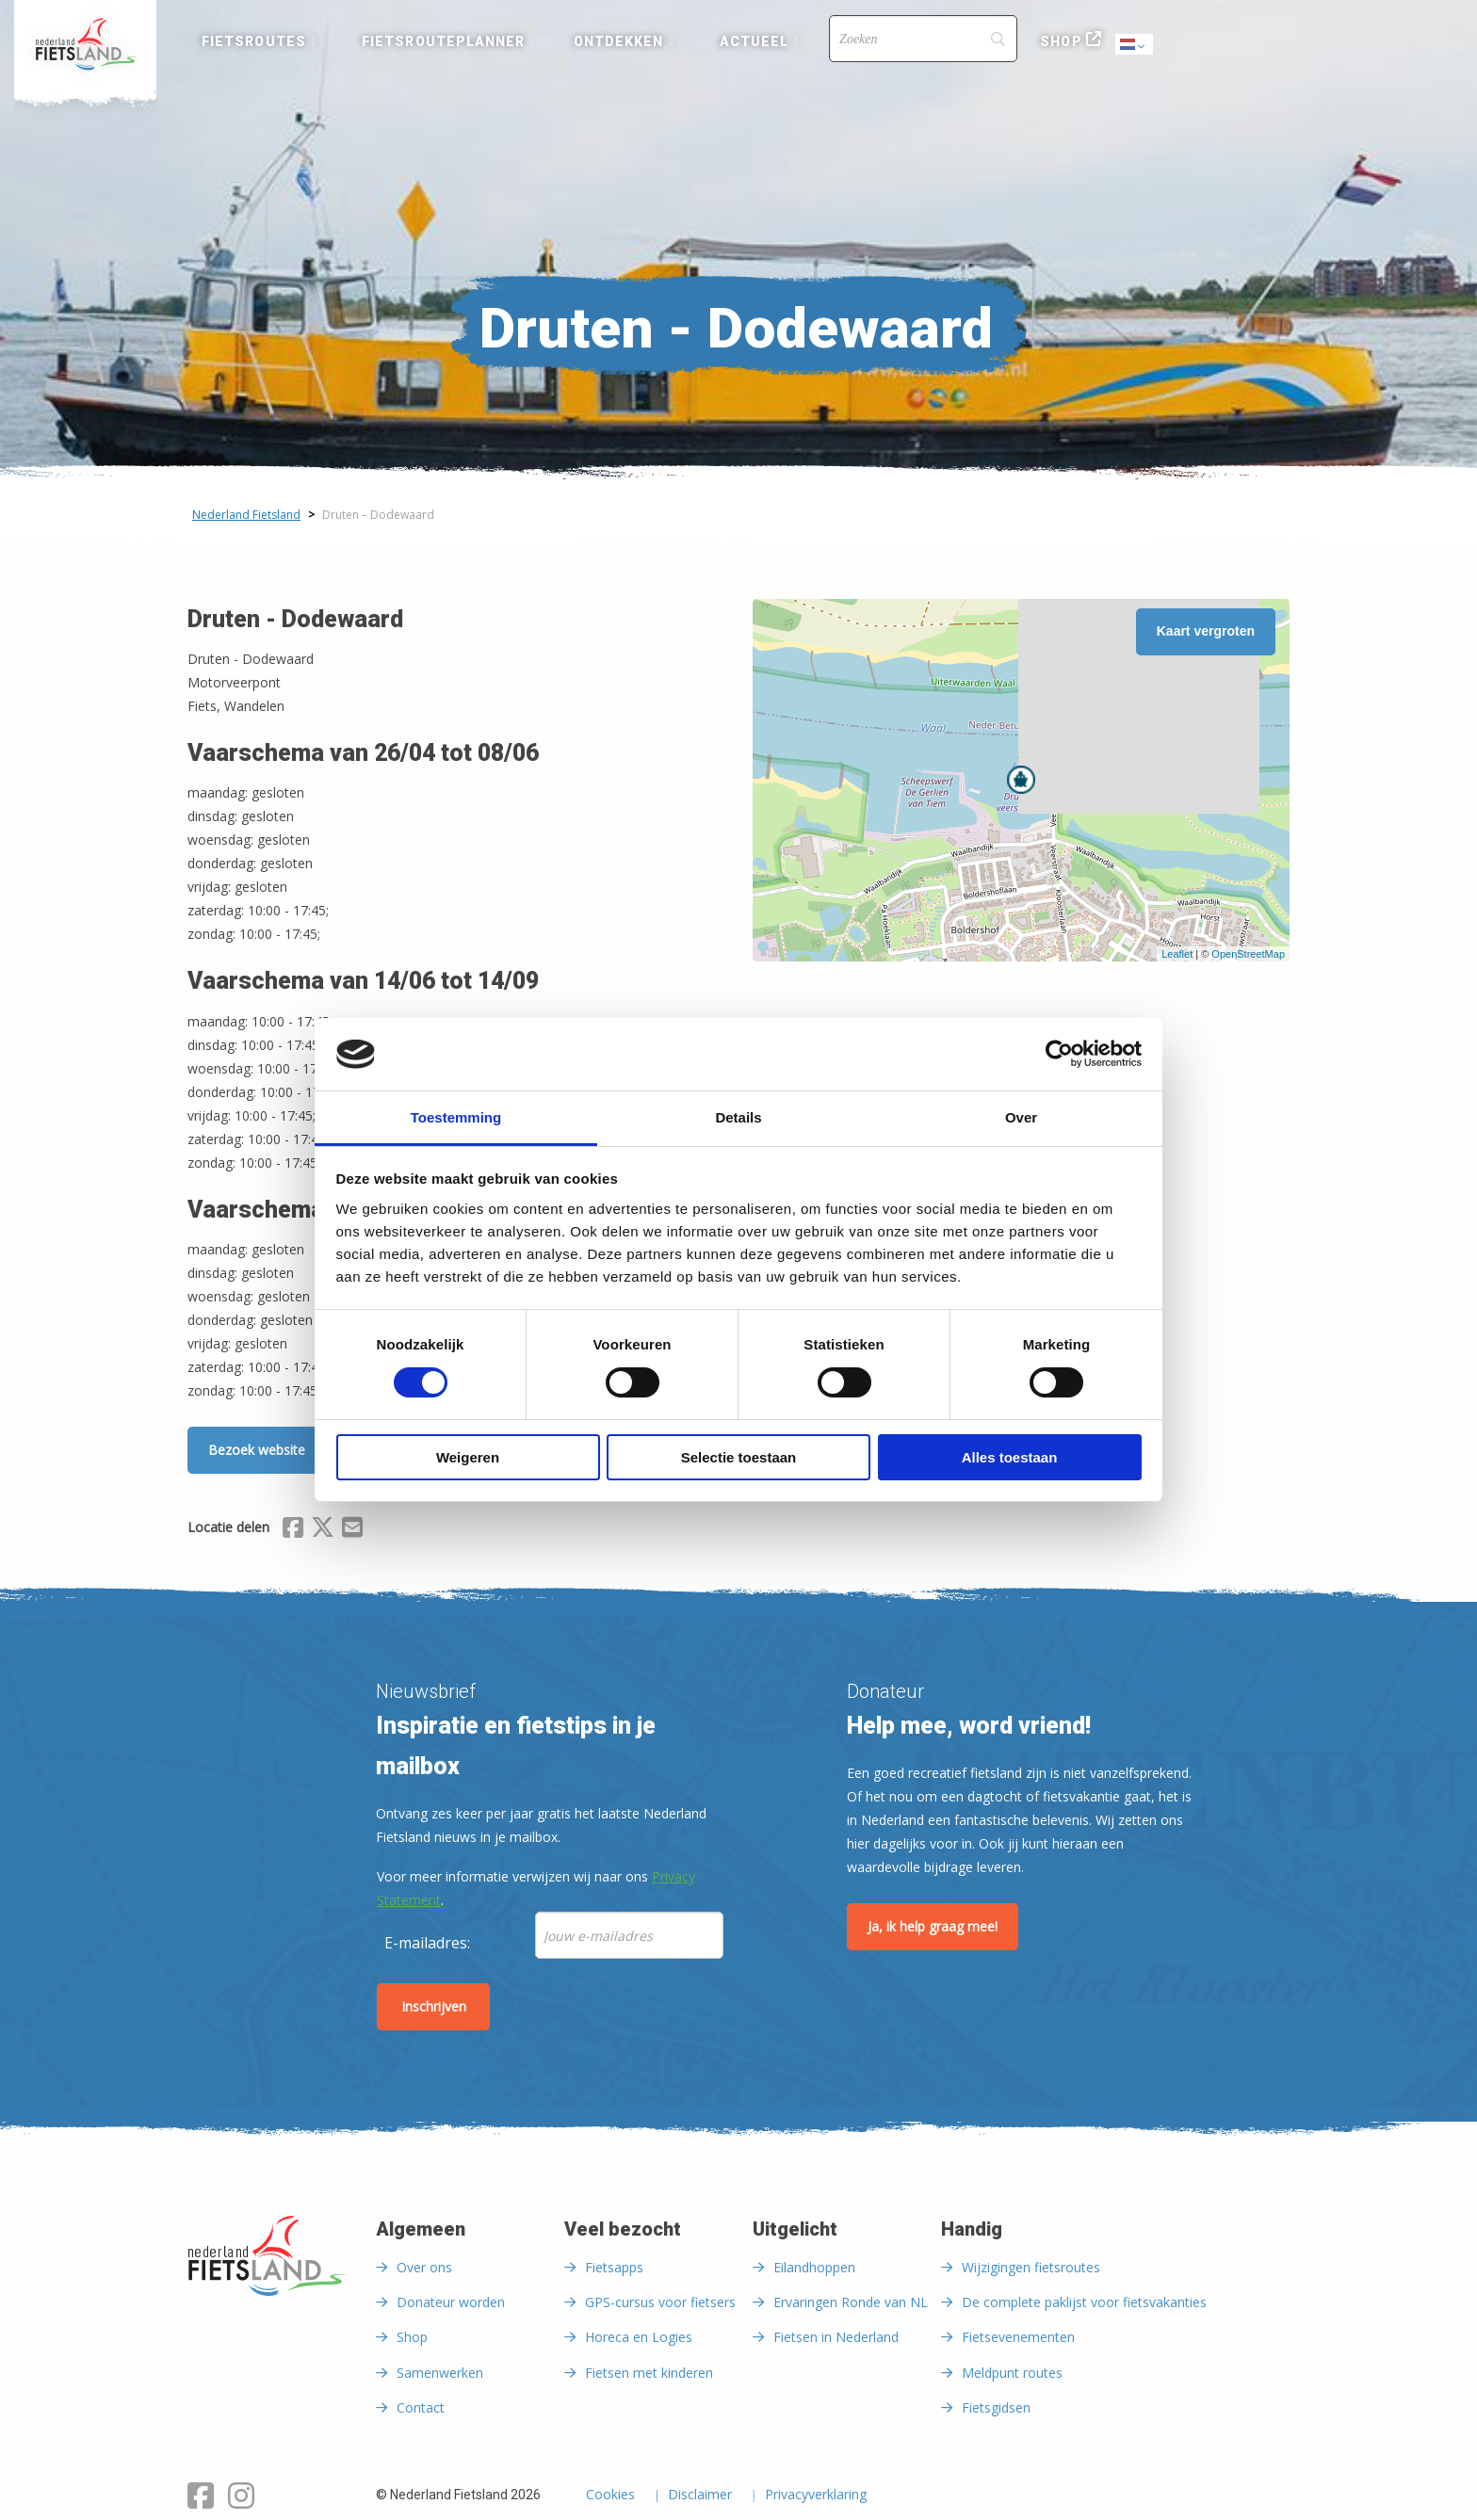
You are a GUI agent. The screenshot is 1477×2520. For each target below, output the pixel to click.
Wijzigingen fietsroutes (1031, 2267)
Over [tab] (1021, 1117)
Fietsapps (614, 2267)
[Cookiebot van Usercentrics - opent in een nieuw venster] (1059, 1054)
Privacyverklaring (816, 2495)
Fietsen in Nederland (836, 2337)
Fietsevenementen (1018, 2337)
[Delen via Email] (352, 1530)
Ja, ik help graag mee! (933, 1926)
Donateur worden (451, 2302)
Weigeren (467, 1457)
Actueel (754, 41)
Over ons (424, 2267)
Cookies (610, 2495)
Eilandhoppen (814, 2267)
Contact (421, 2407)
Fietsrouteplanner (443, 41)
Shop (1060, 41)
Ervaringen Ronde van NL (850, 2302)
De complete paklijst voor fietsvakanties (1084, 2302)
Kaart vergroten (1206, 630)
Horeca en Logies (638, 2337)
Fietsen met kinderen (649, 2373)
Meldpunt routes (1012, 2373)
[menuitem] (85, 44)
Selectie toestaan (739, 1457)
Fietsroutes (254, 41)
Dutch (1135, 46)
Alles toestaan (1010, 1457)
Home (85, 44)
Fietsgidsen (996, 2407)
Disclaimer (700, 2495)
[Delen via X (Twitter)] (322, 1530)
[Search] (923, 38)
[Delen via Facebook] (293, 1530)
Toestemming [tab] (456, 1117)
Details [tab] (738, 1117)
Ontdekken (619, 41)
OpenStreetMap (1248, 954)
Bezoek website (256, 1450)
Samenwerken (440, 2373)
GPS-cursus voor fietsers (660, 2302)
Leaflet (1177, 954)
